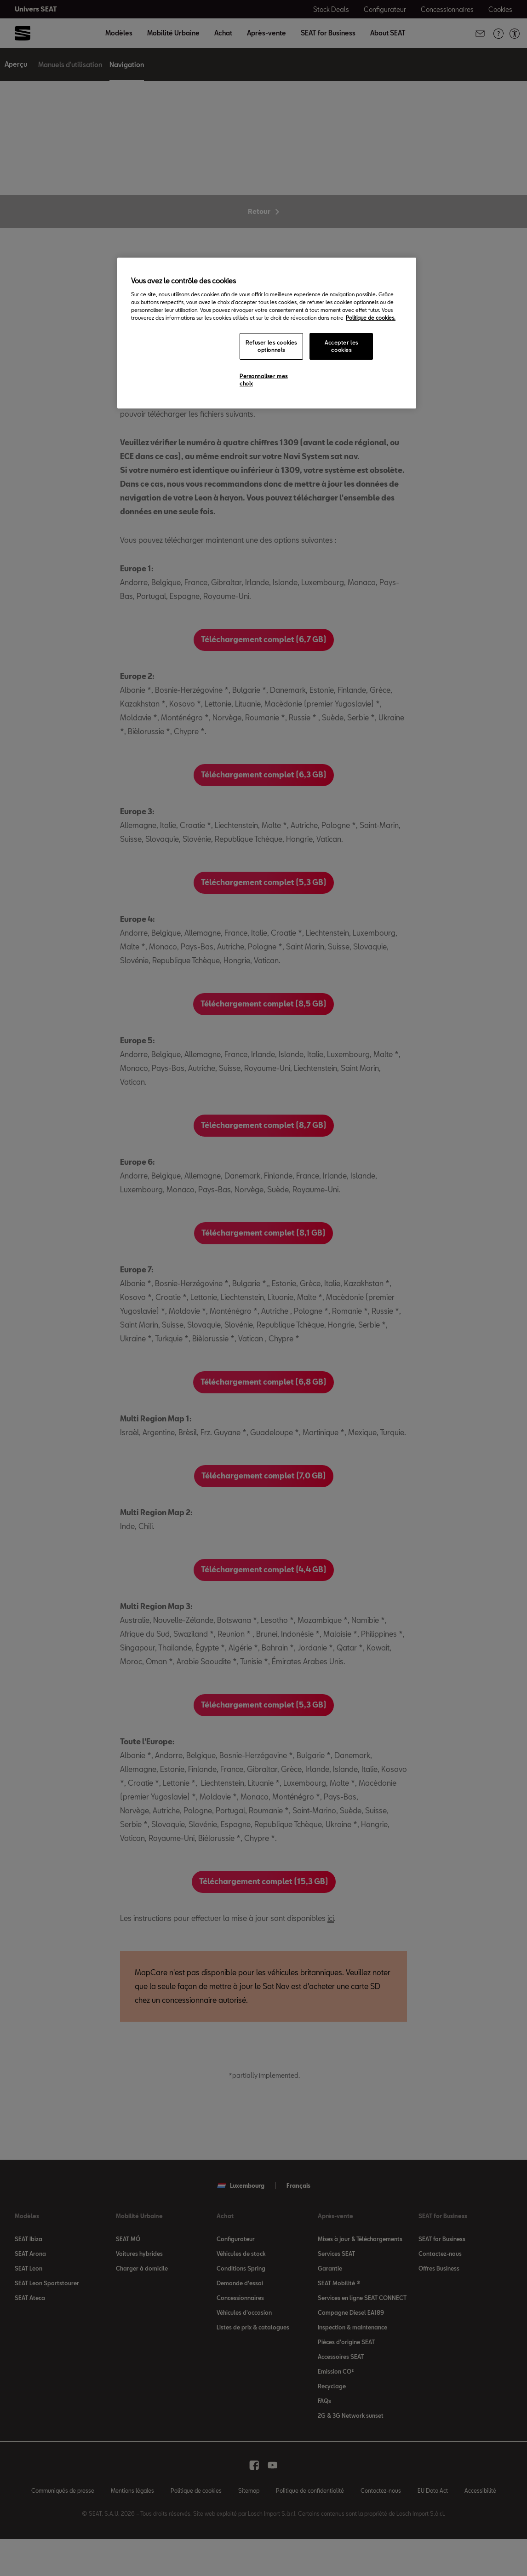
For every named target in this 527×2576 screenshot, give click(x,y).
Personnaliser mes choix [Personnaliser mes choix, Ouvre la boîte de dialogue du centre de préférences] (264, 379)
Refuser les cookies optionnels (271, 346)
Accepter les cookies (341, 346)
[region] (266, 333)
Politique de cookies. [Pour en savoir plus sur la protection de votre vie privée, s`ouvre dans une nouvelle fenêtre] (370, 318)
